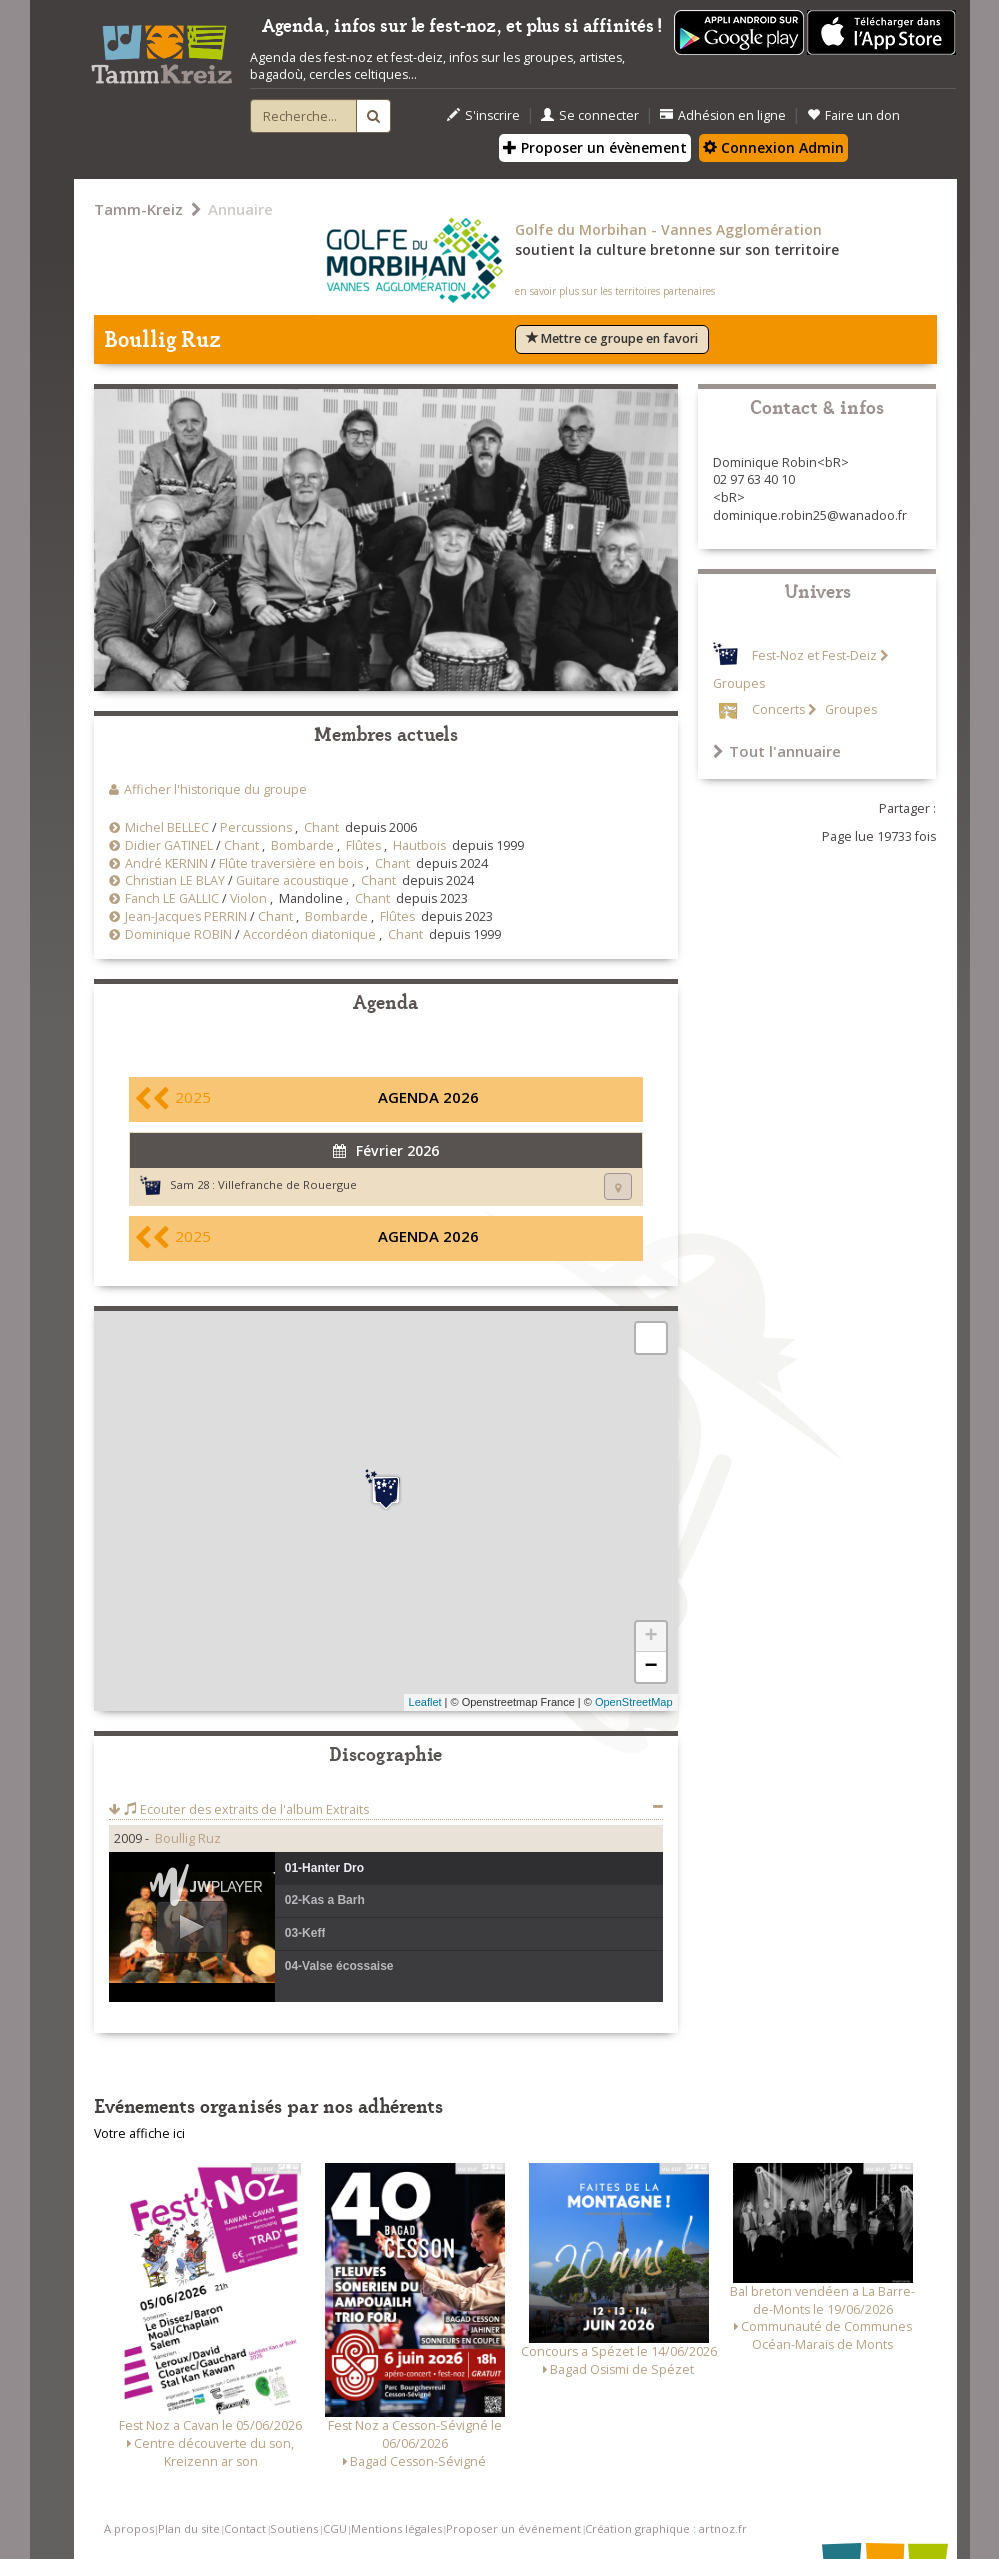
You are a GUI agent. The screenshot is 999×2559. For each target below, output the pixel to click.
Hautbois (419, 845)
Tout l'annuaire (777, 751)
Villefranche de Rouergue (287, 1184)
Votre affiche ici (139, 2133)
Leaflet (425, 1702)
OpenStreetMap (634, 1702)
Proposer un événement (513, 2528)
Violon (248, 898)
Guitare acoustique (292, 880)
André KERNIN (166, 863)
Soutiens (294, 2528)
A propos (129, 2528)
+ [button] (650, 1637)
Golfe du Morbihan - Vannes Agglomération (668, 229)
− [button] (650, 1667)
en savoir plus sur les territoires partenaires (615, 291)
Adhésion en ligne (723, 115)
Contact (245, 2528)
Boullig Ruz (188, 1838)
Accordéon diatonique (309, 934)
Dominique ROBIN (178, 934)
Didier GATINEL (169, 845)
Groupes (849, 709)
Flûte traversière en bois (291, 863)
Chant (321, 827)
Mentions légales (396, 2528)
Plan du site (189, 2528)
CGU (335, 2528)
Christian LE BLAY (175, 880)
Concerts (778, 709)
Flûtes (363, 845)
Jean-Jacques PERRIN (186, 916)
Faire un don (853, 115)
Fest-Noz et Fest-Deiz (814, 655)
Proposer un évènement (595, 147)
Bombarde (302, 845)
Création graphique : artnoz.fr (666, 2528)
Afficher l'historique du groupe (215, 789)
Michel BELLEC (167, 827)
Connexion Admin (773, 147)
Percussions (256, 827)
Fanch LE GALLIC (172, 898)
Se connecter (590, 115)
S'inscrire (483, 115)
